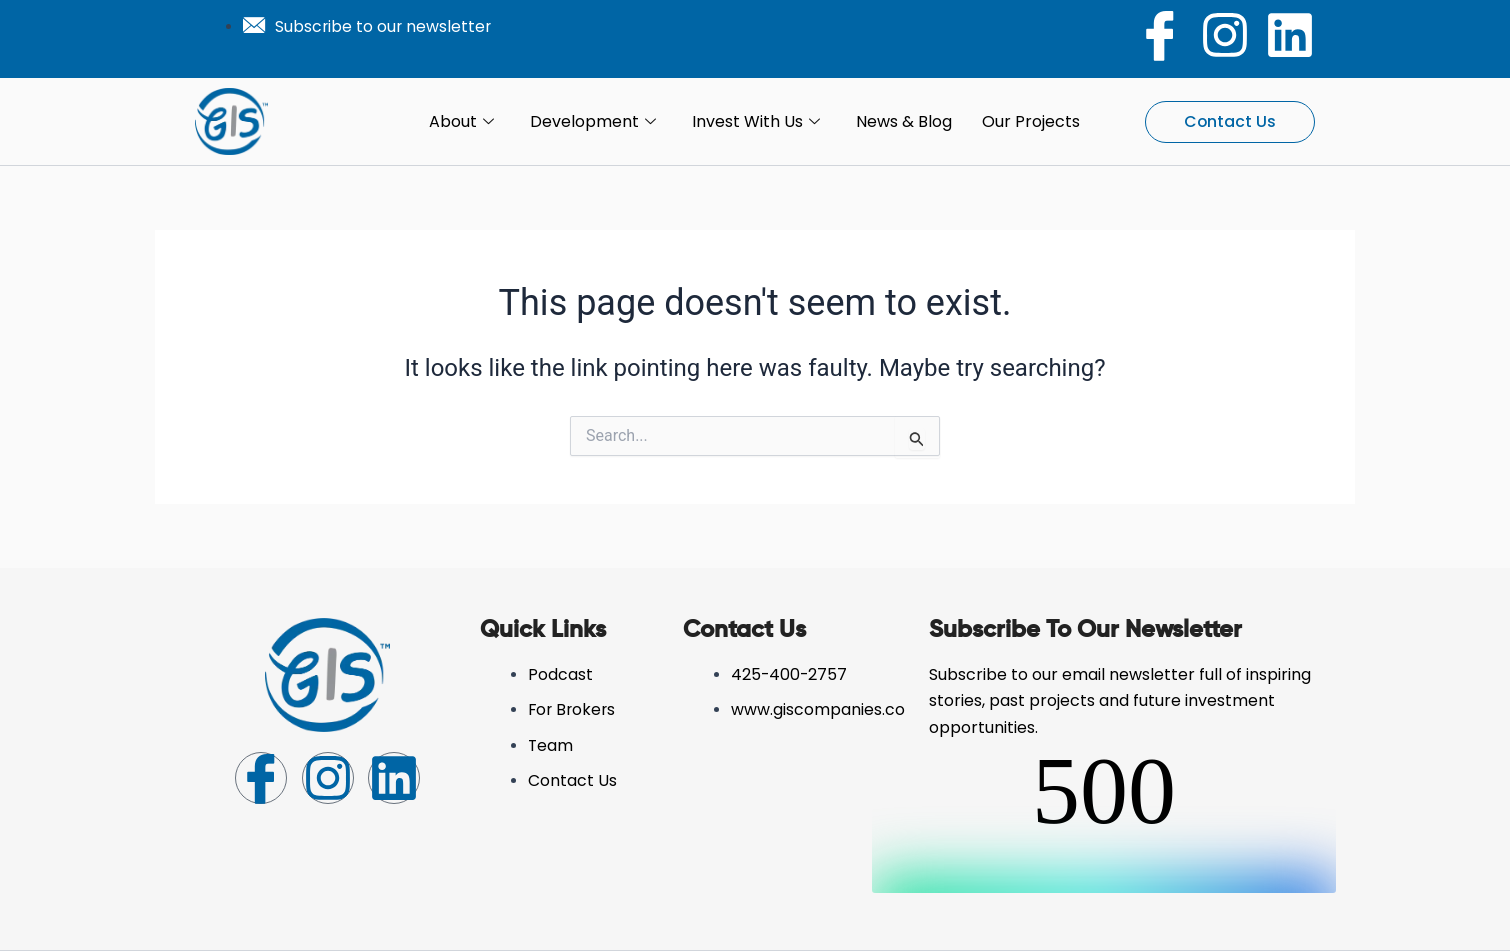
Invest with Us (756, 122)
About (461, 122)
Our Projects (1031, 121)
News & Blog (904, 121)
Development (593, 122)
